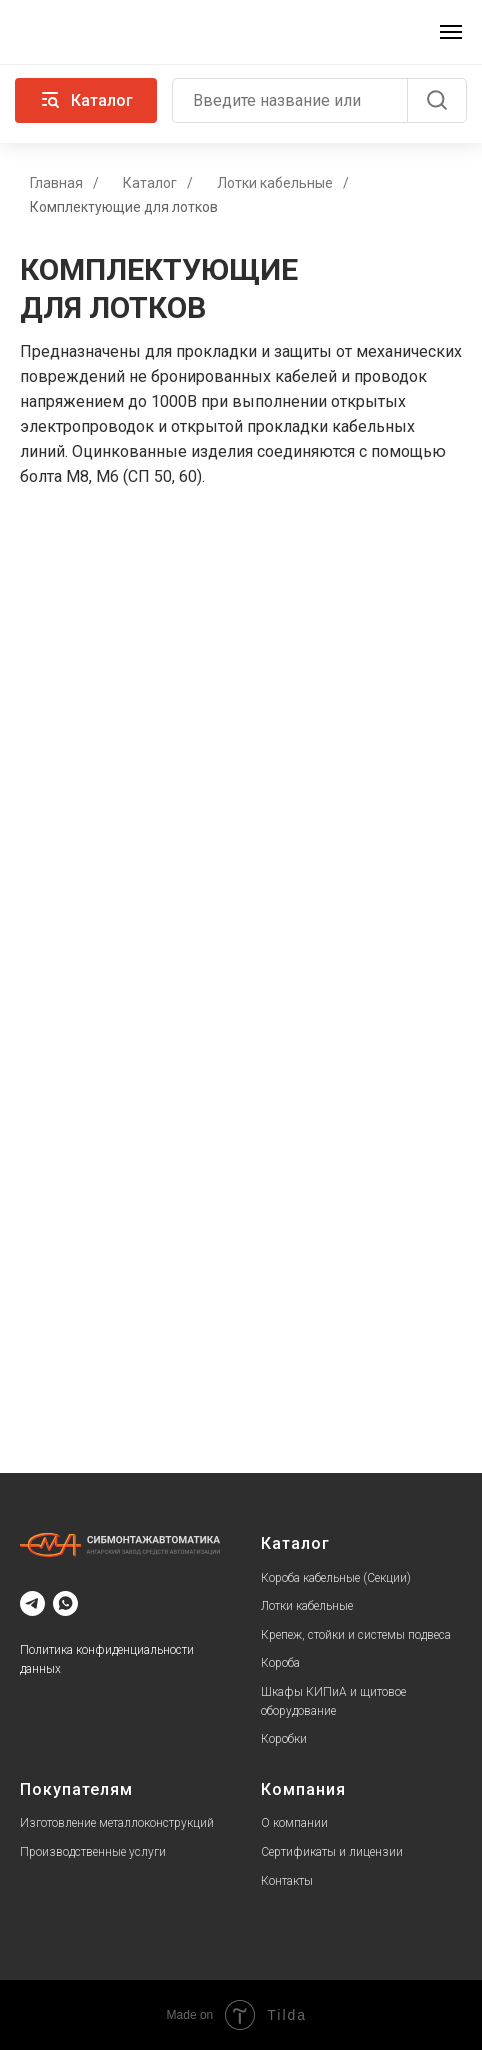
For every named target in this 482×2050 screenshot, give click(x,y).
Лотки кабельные (275, 183)
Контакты (287, 1881)
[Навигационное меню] (451, 32)
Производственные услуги (93, 1852)
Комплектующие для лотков (124, 207)
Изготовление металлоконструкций (117, 1823)
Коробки (284, 1739)
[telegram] (32, 1603)
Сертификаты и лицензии (332, 1852)
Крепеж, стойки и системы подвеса (356, 1635)
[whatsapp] (65, 1603)
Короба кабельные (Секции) (336, 1578)
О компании (294, 1823)
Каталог (150, 183)
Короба (280, 1663)
